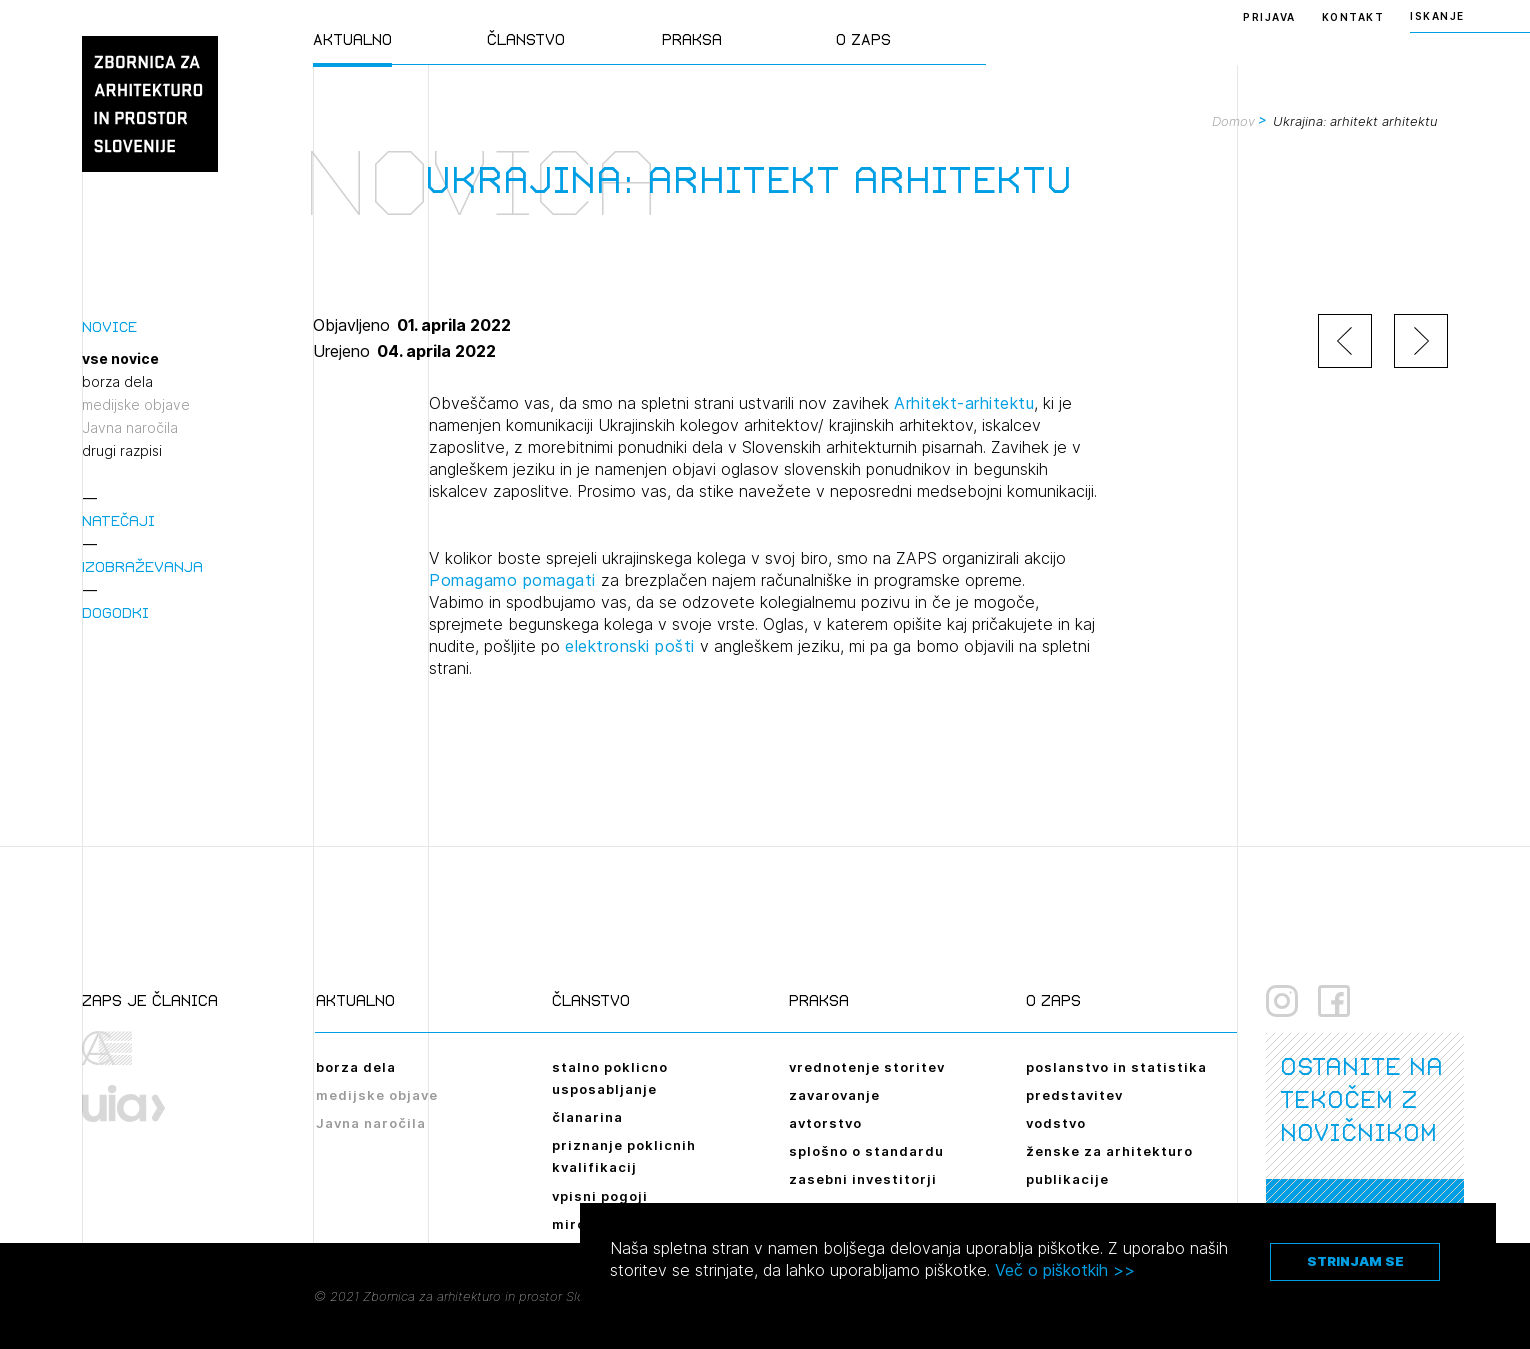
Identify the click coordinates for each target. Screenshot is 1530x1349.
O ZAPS (863, 39)
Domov (1233, 121)
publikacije (1067, 1179)
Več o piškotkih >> (1065, 1270)
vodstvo (1056, 1123)
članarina (587, 1117)
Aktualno (352, 39)
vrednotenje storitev (867, 1067)
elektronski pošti (630, 646)
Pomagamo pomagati (515, 580)
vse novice (120, 359)
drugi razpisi (122, 451)
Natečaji (118, 520)
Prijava (1269, 17)
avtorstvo (825, 1123)
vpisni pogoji (600, 1196)
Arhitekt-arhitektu (964, 403)
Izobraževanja (142, 566)
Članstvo (526, 39)
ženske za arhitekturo (1109, 1151)
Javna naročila (130, 428)
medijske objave (136, 405)
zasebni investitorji (863, 1179)
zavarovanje (834, 1095)
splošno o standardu (866, 1151)
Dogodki (115, 612)
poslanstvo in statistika (1116, 1067)
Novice (109, 326)
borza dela (117, 382)
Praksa (692, 39)
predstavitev (1074, 1095)
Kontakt (1353, 17)
